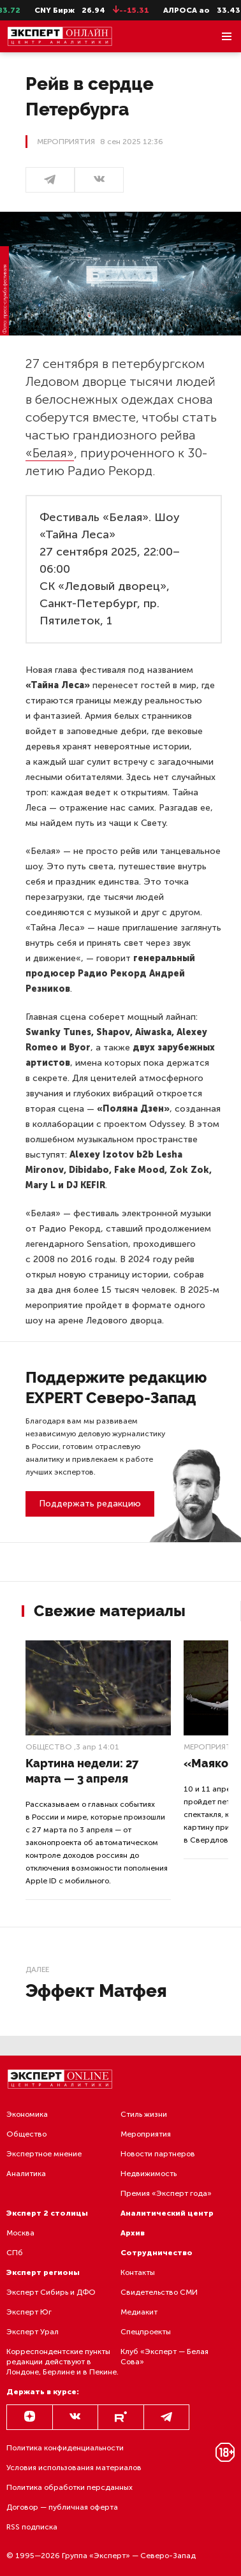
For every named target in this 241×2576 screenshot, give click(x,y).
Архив (132, 2232)
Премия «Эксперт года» (166, 2193)
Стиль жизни (143, 2114)
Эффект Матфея (96, 1990)
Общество (49, 1746)
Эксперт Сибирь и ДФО (51, 2292)
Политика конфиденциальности (65, 2447)
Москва (20, 2232)
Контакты (137, 2272)
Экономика (27, 2114)
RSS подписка (31, 2526)
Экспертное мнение (44, 2153)
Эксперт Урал (32, 2331)
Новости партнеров (157, 2153)
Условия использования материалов (74, 2467)
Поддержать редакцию (90, 1503)
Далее (37, 1969)
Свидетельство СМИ (159, 2292)
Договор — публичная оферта (62, 2507)
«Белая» (50, 452)
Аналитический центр (167, 2213)
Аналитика (26, 2173)
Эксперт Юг (29, 2311)
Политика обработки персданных (69, 2487)
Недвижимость (148, 2173)
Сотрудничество (156, 2252)
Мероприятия (145, 2134)
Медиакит (138, 2311)
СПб (14, 2252)
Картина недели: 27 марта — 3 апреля (82, 1770)
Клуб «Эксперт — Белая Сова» (164, 2356)
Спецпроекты (145, 2331)
